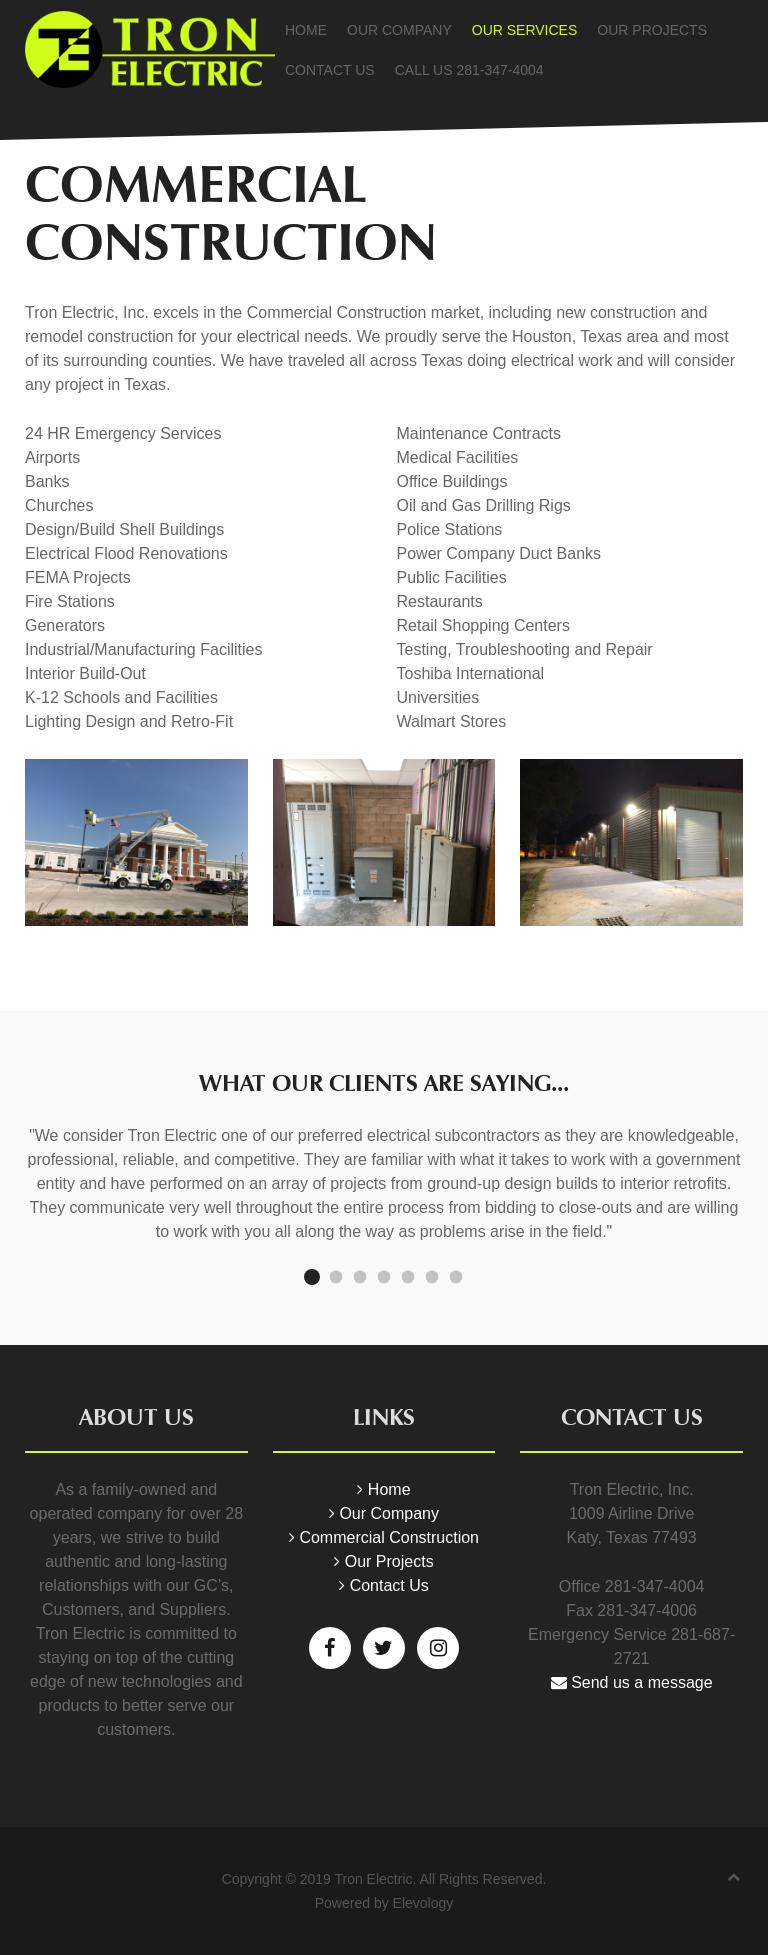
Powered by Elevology (384, 1903)
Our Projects (652, 30)
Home (306, 30)
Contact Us (330, 70)
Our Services (525, 30)
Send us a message (632, 1682)
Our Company (399, 30)
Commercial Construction (384, 1537)
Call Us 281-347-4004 (469, 70)
